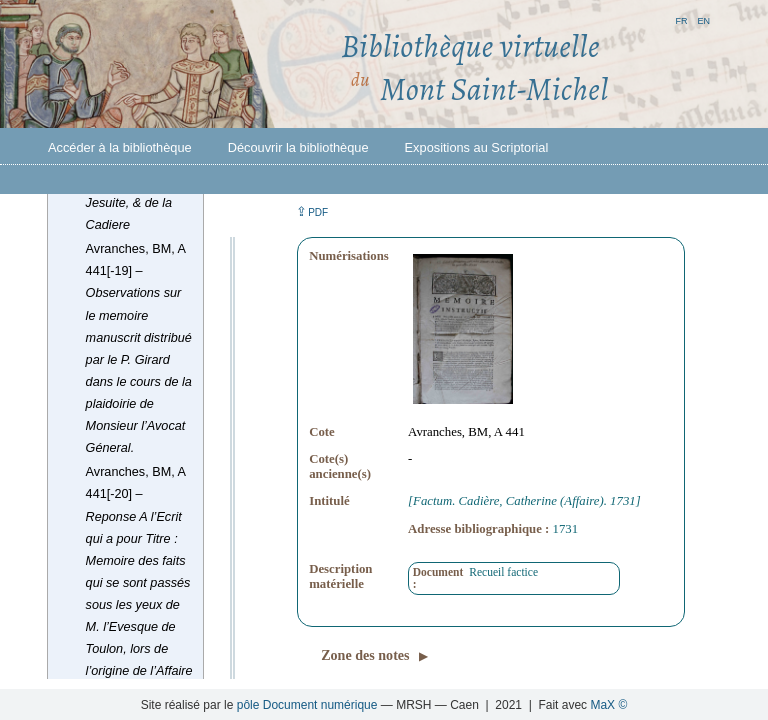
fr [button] (681, 19)
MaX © (608, 705)
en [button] (703, 19)
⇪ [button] (312, 211)
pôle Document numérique (307, 705)
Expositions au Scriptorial (477, 147)
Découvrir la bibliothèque (298, 147)
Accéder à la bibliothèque (120, 147)
